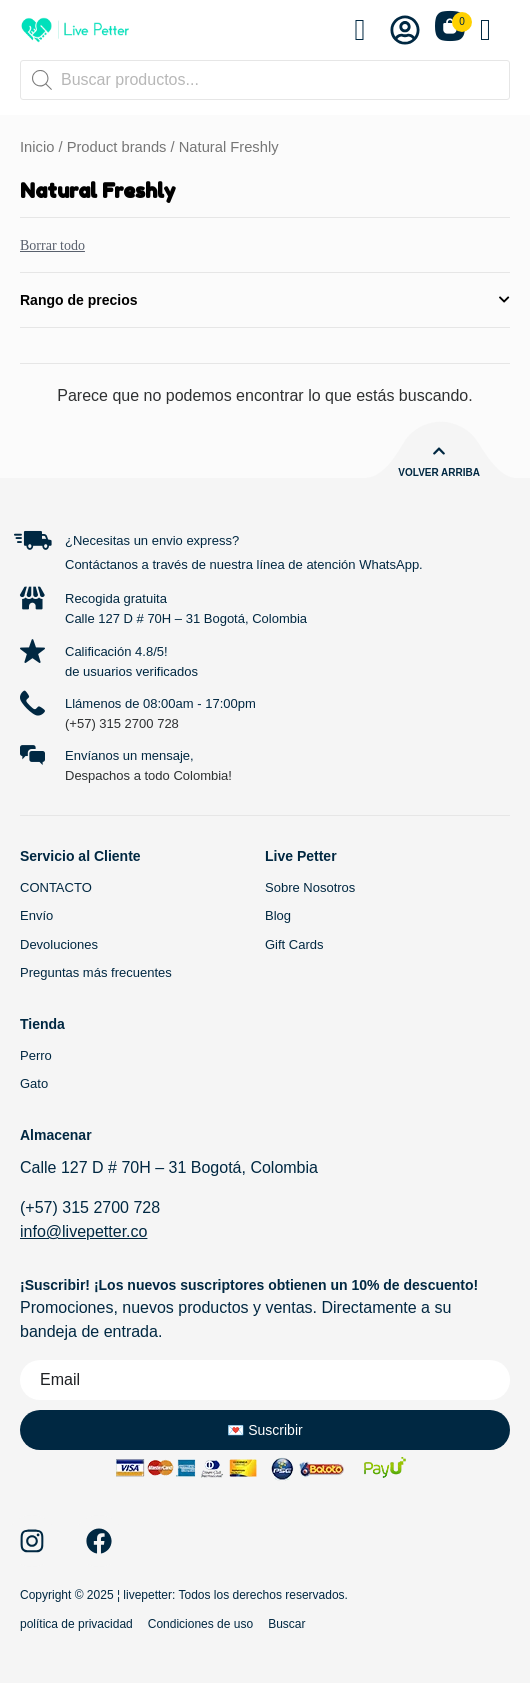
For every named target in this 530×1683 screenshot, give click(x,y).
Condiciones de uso (200, 1624)
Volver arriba (439, 472)
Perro (36, 1055)
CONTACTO (56, 887)
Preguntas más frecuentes (96, 972)
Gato (34, 1083)
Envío (36, 915)
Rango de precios (265, 300)
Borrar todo (52, 245)
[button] (495, 30)
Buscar (286, 1624)
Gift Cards (294, 944)
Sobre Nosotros (310, 887)
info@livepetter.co (83, 1231)
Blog (278, 915)
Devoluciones (59, 944)
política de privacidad (76, 1624)
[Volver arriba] (439, 451)
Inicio (37, 147)
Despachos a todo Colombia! (148, 775)
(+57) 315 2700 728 (122, 723)
